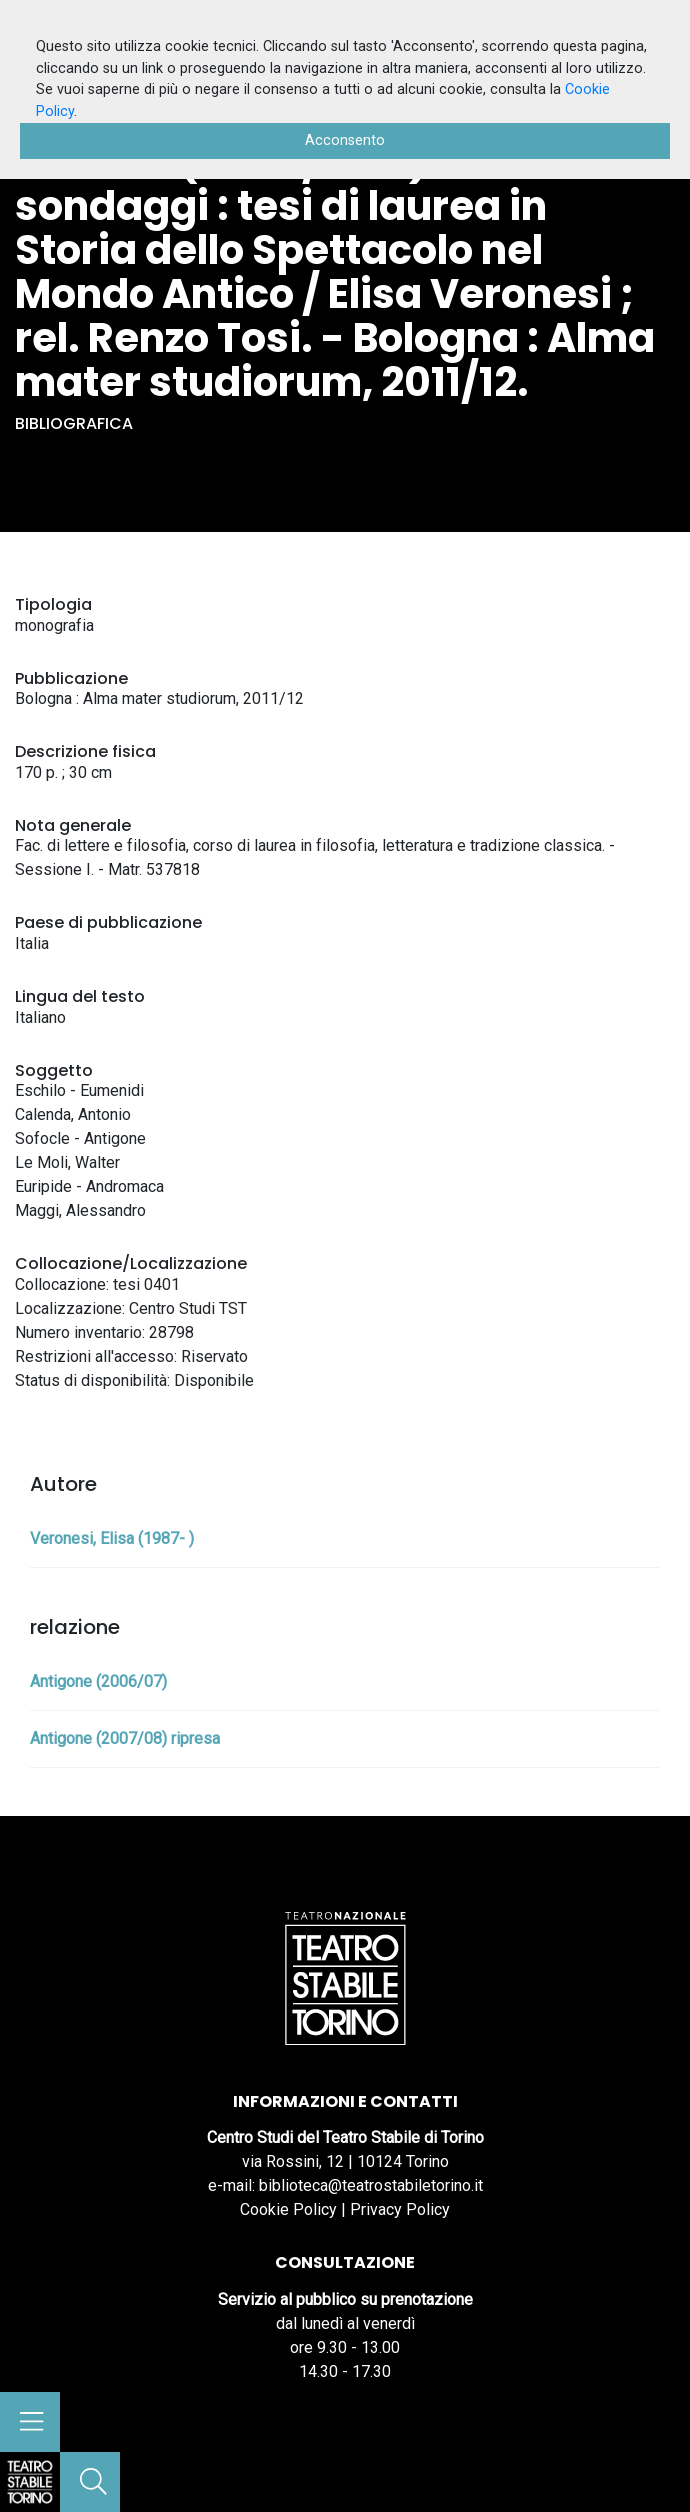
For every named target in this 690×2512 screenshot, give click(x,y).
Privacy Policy (400, 2209)
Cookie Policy (288, 2209)
